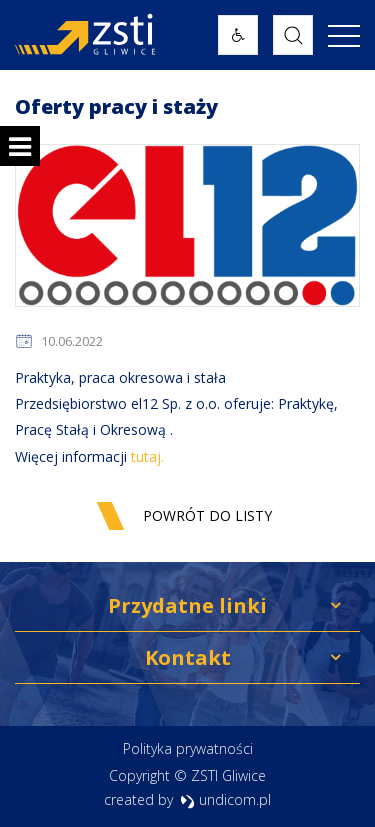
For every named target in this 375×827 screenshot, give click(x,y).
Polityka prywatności (188, 748)
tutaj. (147, 456)
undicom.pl (225, 799)
